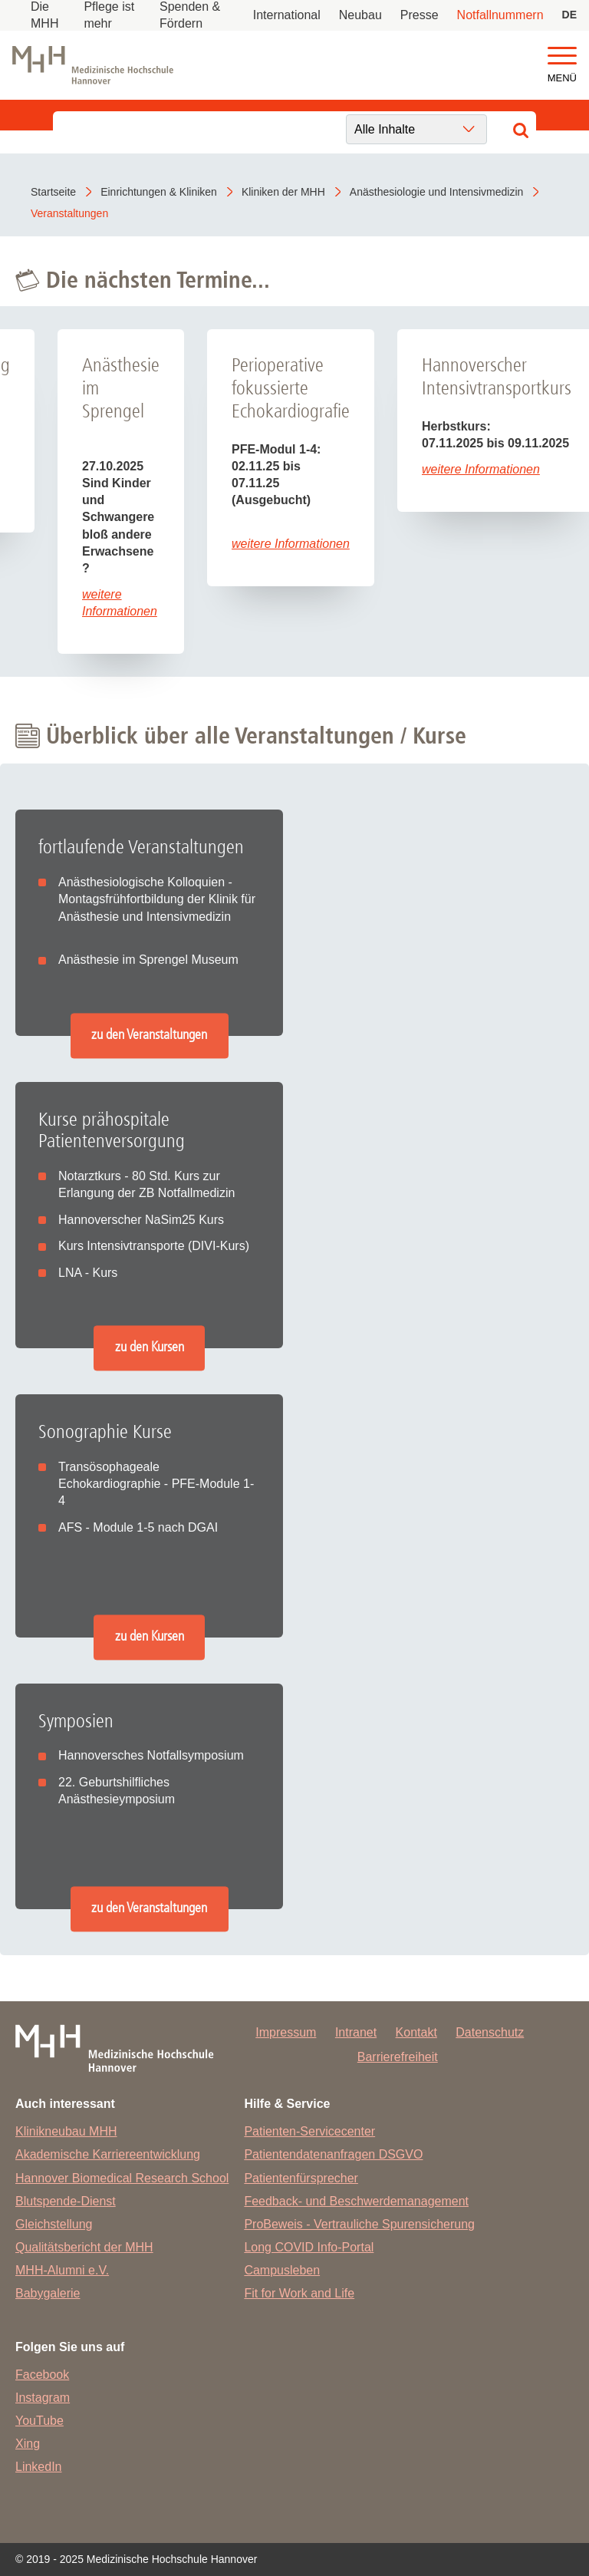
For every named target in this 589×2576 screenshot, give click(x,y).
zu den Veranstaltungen (149, 1035)
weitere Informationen (291, 543)
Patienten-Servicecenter (309, 2131)
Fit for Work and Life (299, 2293)
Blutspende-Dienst (65, 2201)
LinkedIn (38, 2466)
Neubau (360, 14)
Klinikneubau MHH (66, 2131)
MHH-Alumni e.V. (62, 2270)
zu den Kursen (149, 1347)
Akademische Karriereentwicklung (107, 2154)
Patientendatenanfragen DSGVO (333, 2154)
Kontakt (416, 2032)
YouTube (39, 2420)
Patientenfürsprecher (301, 2178)
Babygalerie (48, 2293)
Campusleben (282, 2270)
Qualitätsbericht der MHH (84, 2247)
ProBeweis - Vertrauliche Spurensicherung (359, 2224)
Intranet (356, 2032)
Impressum (285, 2032)
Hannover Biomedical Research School (122, 2178)
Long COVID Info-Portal (308, 2247)
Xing (27, 2443)
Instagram (42, 2397)
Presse (419, 14)
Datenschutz (490, 2032)
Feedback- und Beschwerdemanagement (356, 2201)
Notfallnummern (500, 14)
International (287, 14)
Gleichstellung (54, 2224)
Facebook (42, 2374)
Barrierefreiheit (397, 2056)
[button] (562, 56)
